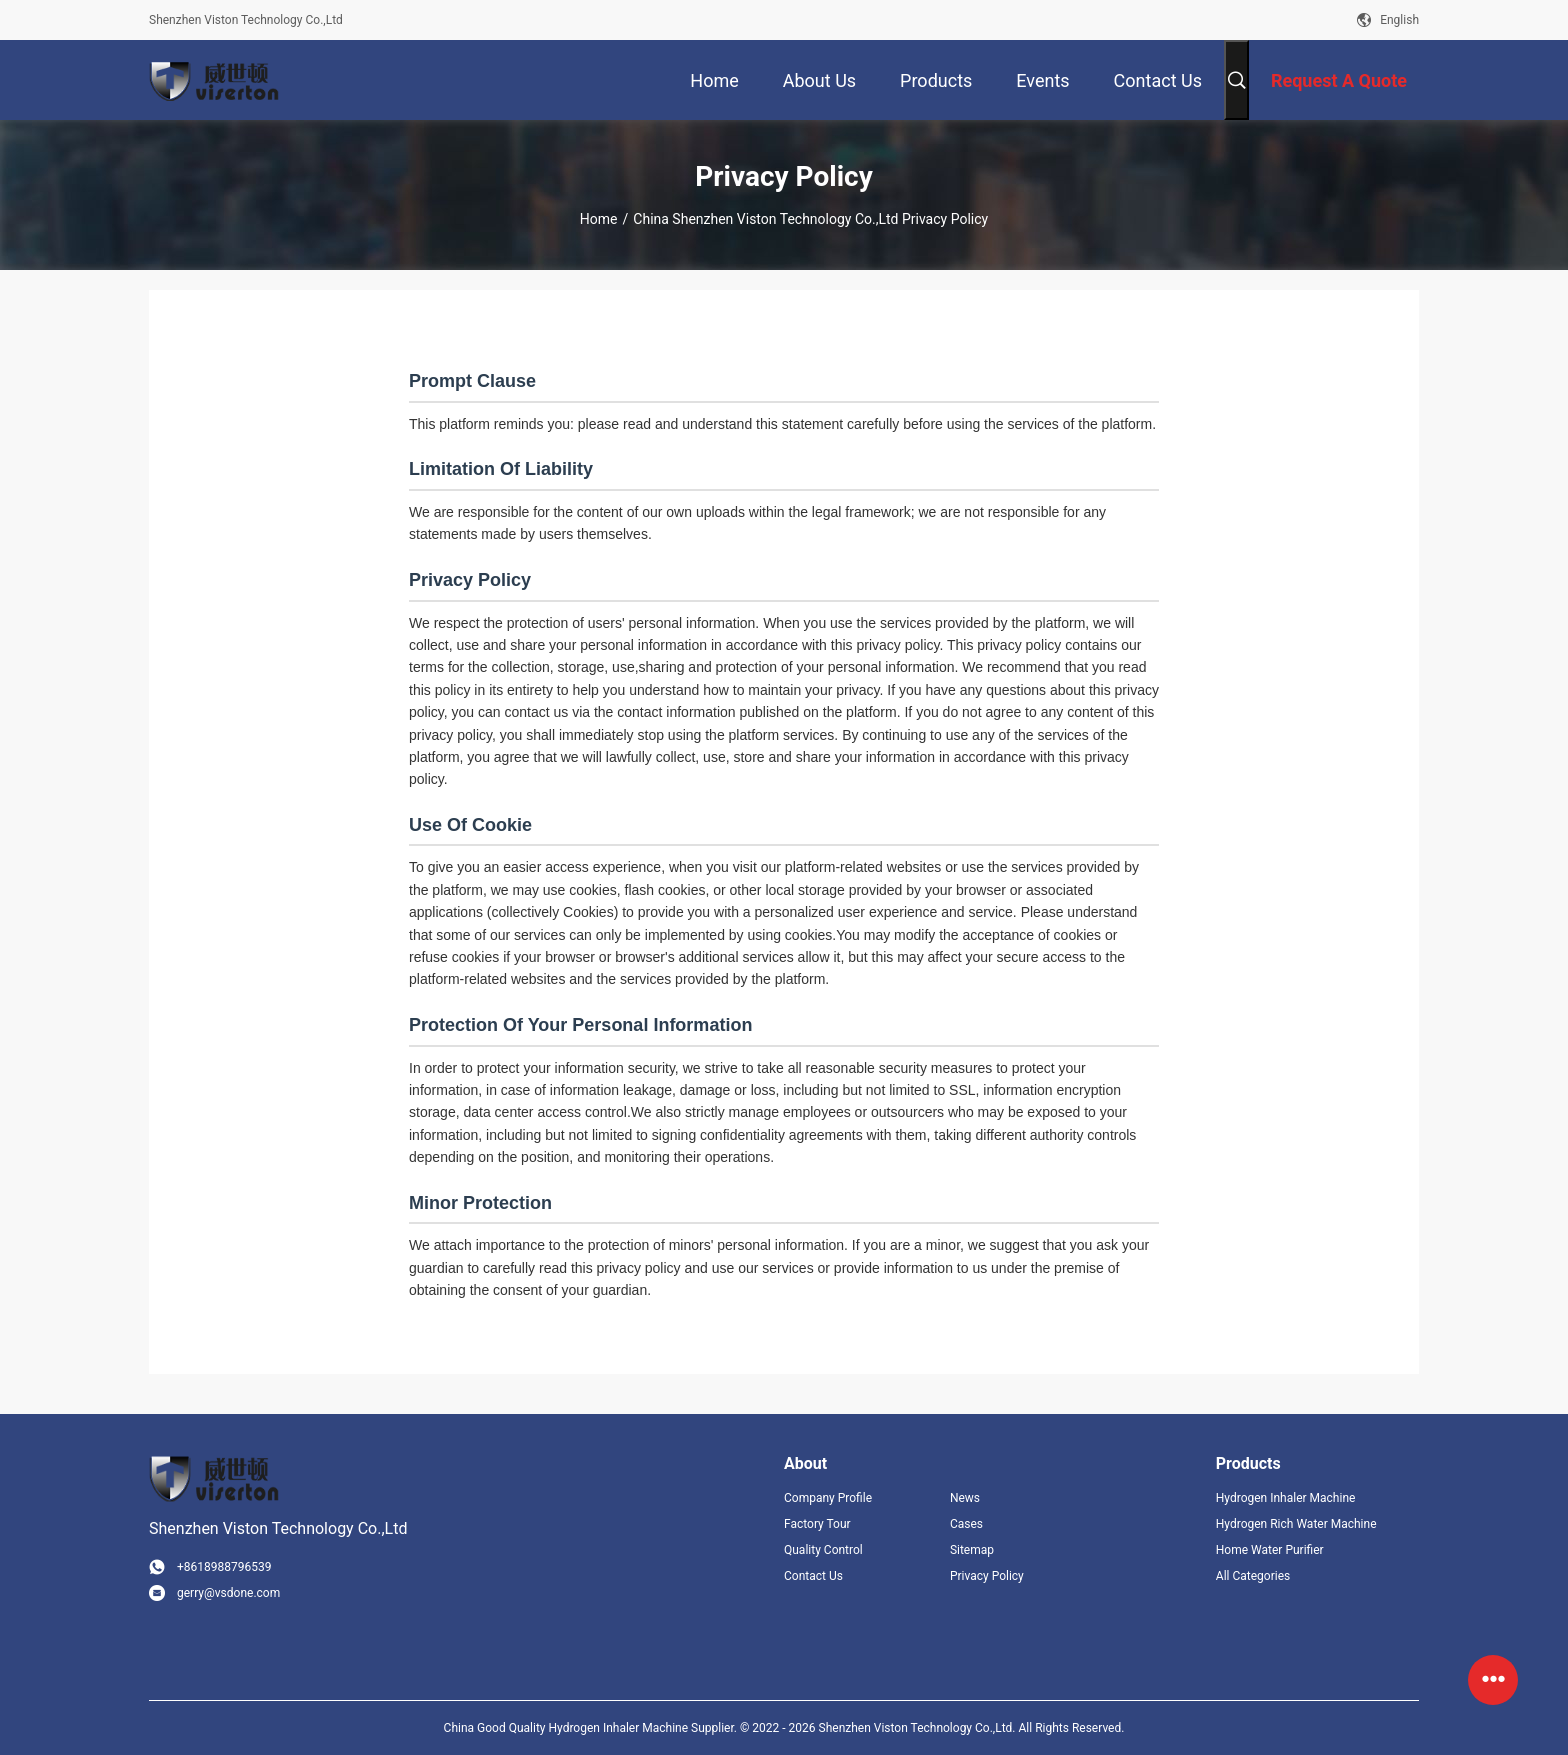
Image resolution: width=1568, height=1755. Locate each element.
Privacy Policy (987, 1576)
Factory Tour (817, 1524)
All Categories (1253, 1576)
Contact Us (813, 1576)
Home (599, 219)
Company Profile (828, 1498)
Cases (966, 1524)
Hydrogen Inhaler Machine (1286, 1498)
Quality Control (823, 1550)
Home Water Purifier (1270, 1550)
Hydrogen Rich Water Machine (1296, 1524)
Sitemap (972, 1550)
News (965, 1498)
